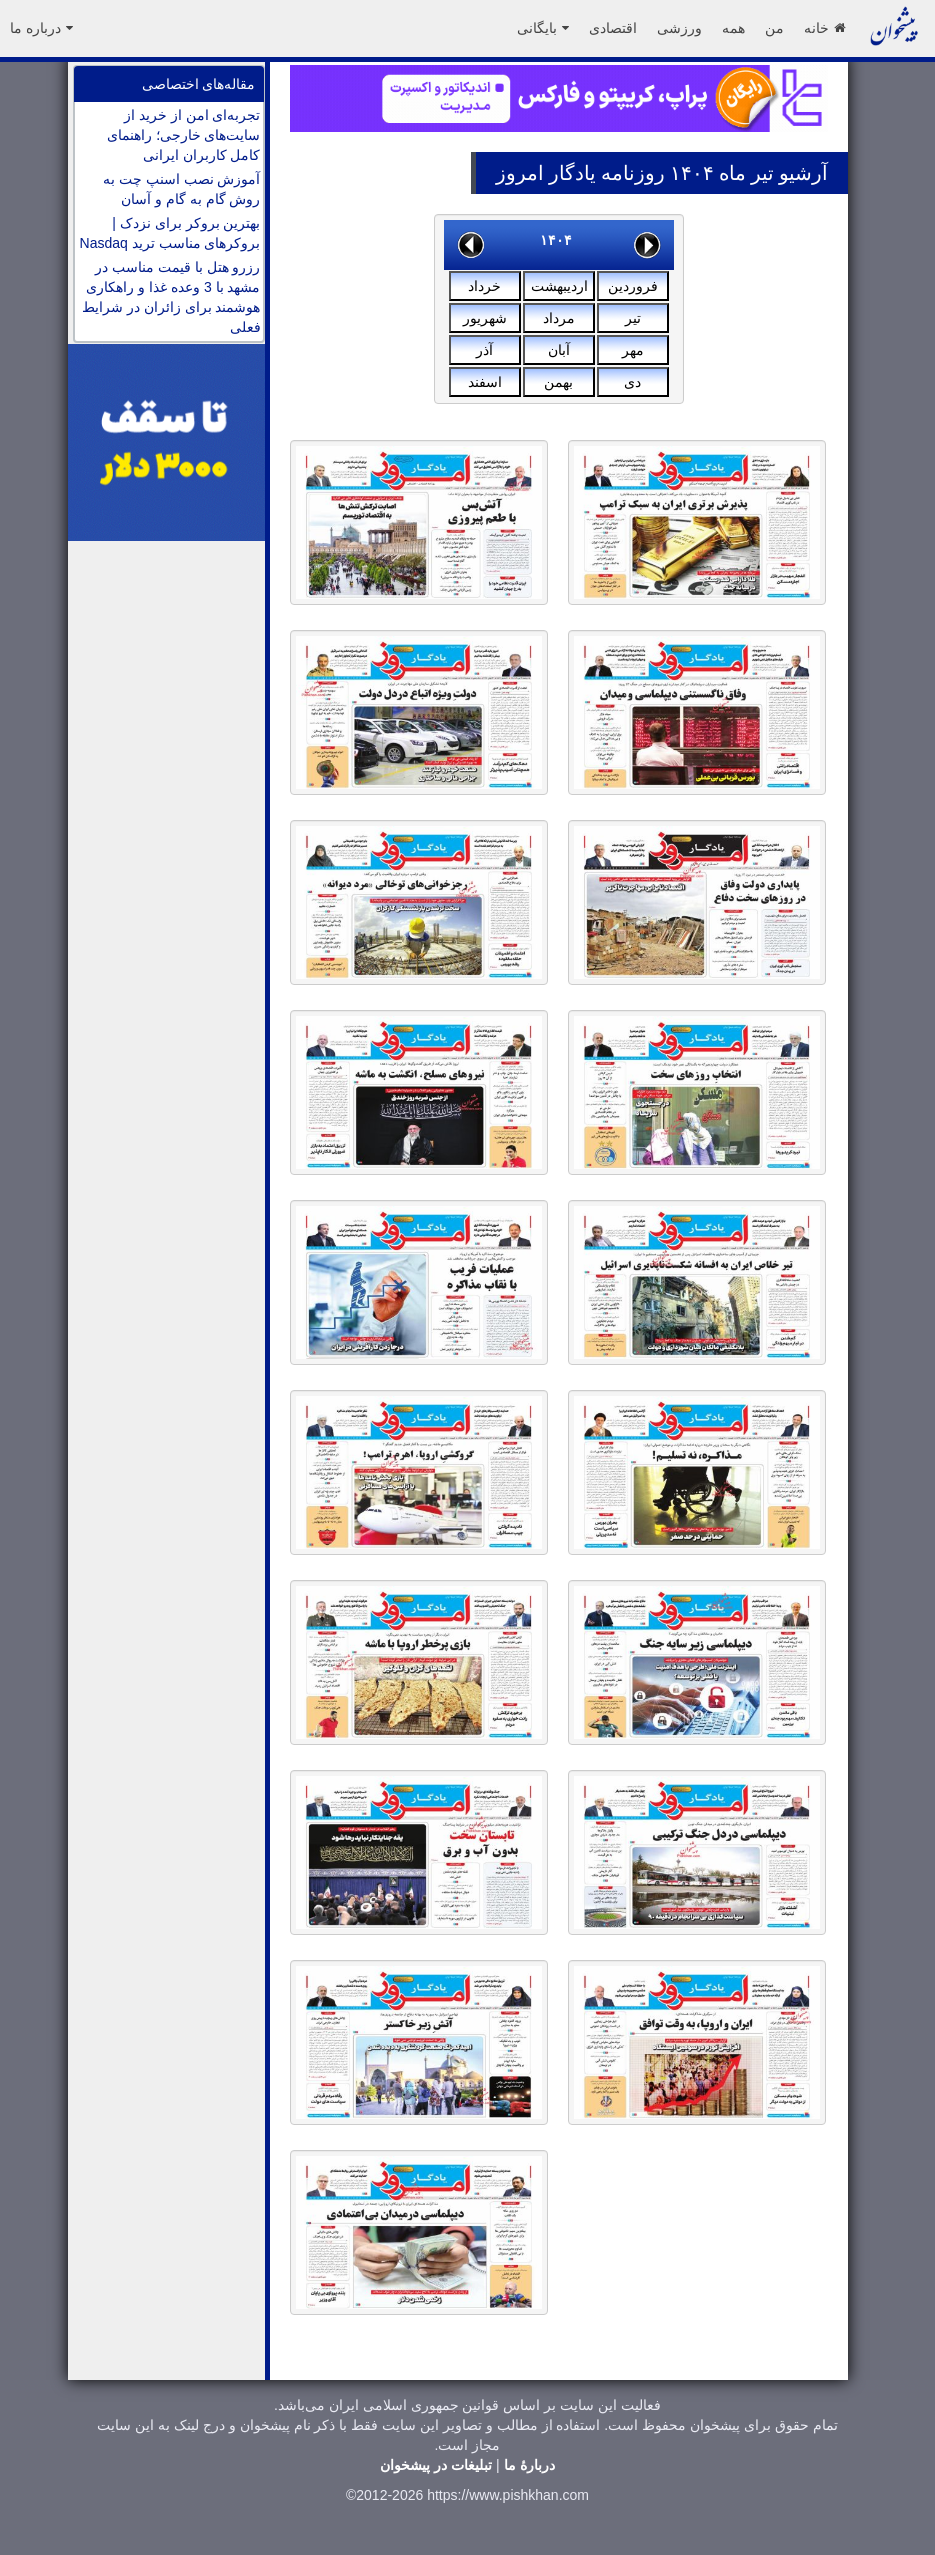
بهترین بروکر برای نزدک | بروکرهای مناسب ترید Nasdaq (170, 233)
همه (733, 28)
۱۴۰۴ (556, 240)
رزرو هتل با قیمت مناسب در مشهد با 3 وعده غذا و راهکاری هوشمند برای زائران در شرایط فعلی (171, 297)
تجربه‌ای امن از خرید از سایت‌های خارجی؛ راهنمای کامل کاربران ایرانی (184, 135)
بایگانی (543, 28)
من (774, 28)
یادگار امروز (546, 173)
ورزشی (679, 28)
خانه (824, 28)
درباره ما (41, 28)
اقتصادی (613, 28)
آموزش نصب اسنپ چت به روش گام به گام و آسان (182, 189)
